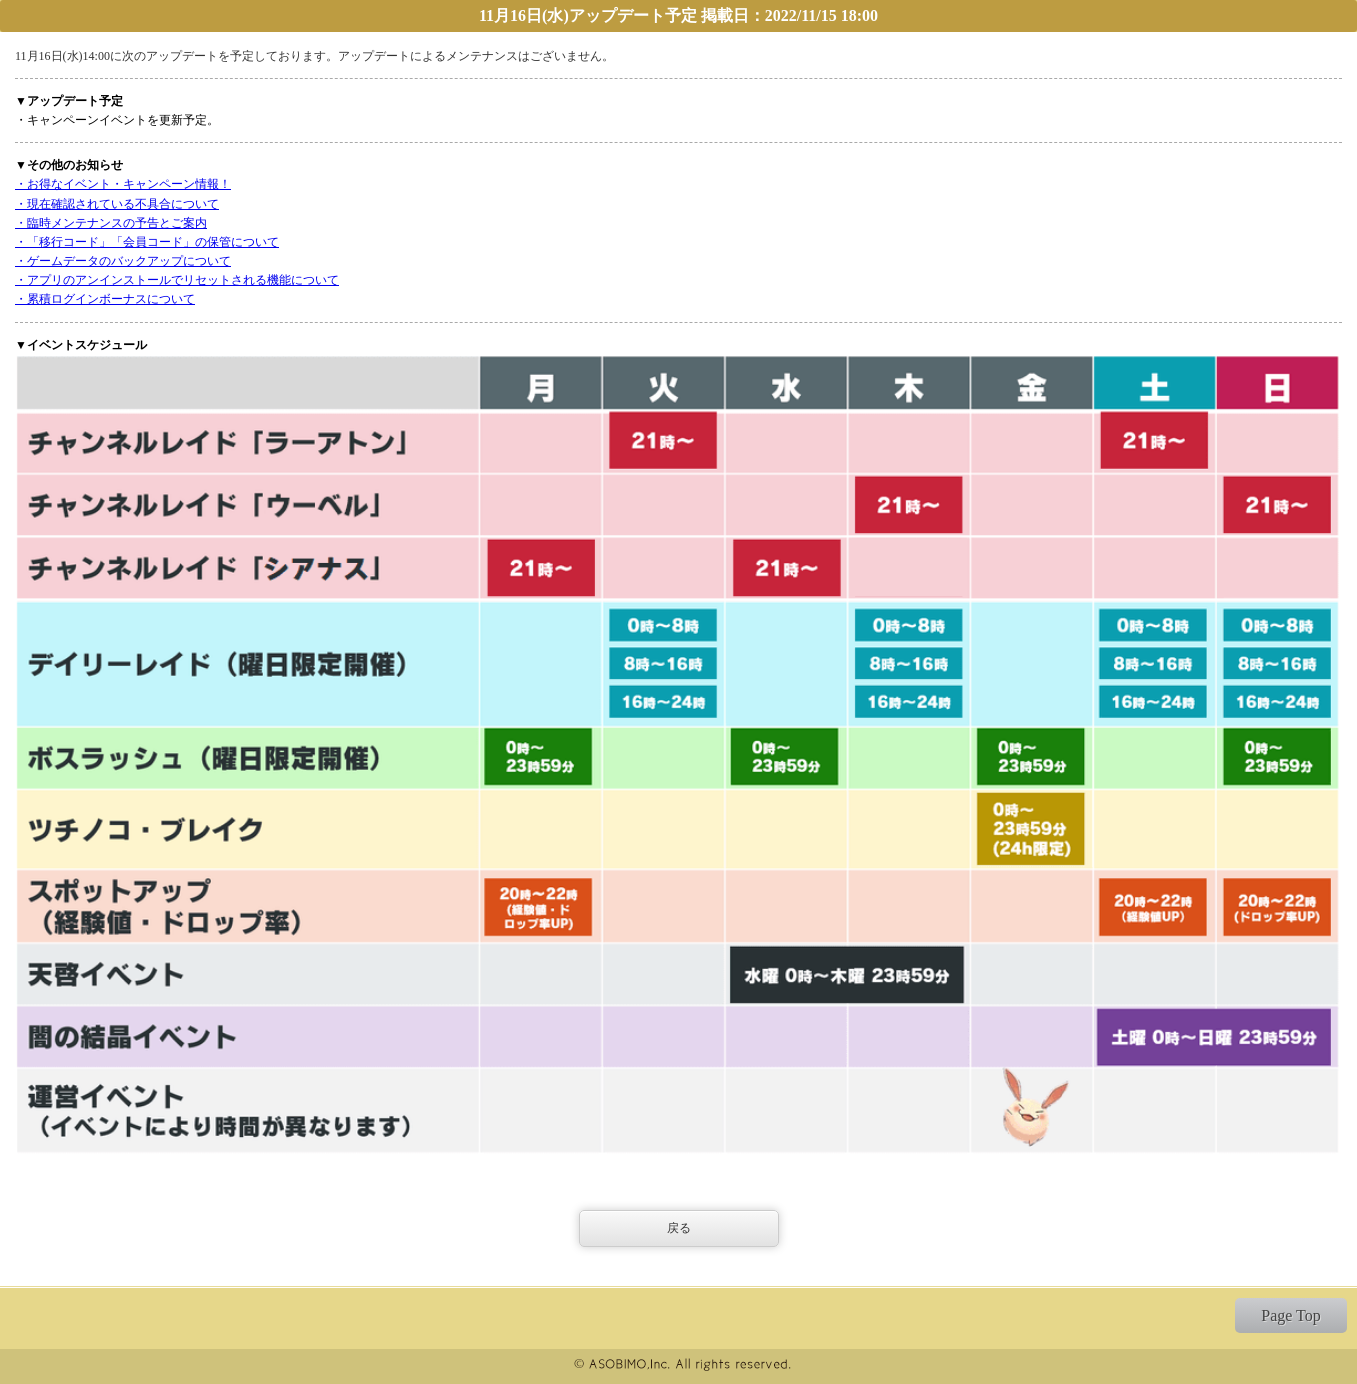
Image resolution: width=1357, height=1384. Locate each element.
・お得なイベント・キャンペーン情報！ (123, 184)
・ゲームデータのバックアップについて (123, 261)
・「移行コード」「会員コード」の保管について (147, 242)
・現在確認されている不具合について (117, 204)
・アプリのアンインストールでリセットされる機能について (177, 280)
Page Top (1290, 1315)
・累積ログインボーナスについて (105, 299)
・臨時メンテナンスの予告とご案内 (111, 223)
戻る (679, 1228)
